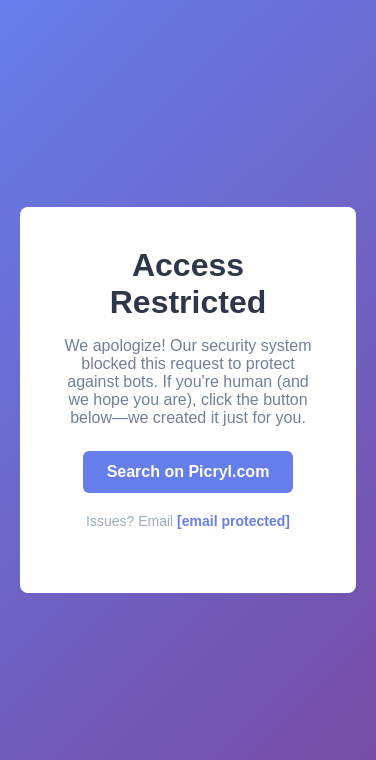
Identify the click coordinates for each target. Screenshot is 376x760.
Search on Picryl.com (188, 471)
